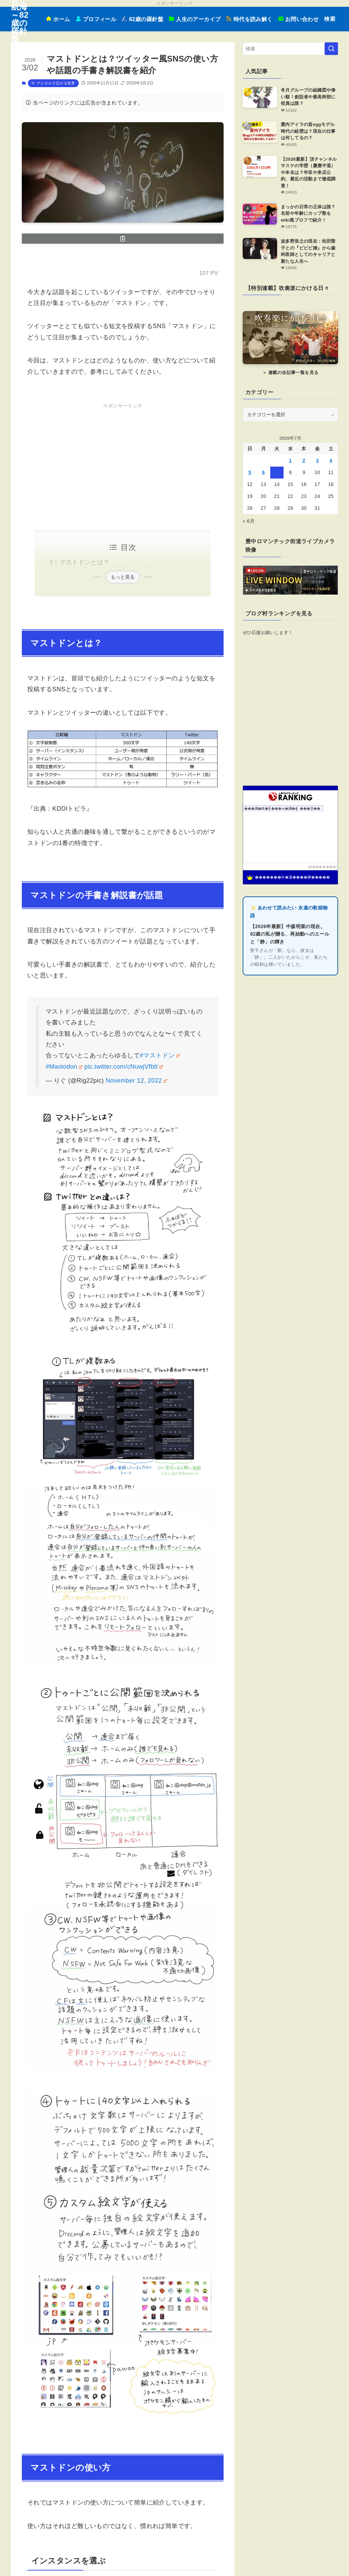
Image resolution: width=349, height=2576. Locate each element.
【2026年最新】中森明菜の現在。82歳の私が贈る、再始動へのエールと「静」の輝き (289, 934)
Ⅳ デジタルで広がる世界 (53, 83)
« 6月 (249, 521)
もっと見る (123, 577)
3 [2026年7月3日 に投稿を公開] (317, 460)
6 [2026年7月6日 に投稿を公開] (263, 472)
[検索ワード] (290, 48)
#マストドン (160, 1055)
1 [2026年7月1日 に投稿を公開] (290, 460)
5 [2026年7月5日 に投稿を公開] (249, 472)
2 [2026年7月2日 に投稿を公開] (303, 460)
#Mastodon (64, 1066)
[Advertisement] (122, 458)
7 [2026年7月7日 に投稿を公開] (276, 472)
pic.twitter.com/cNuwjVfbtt (123, 1066)
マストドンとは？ (84, 562)
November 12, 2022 (136, 1080)
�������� (322, 867)
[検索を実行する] (331, 48)
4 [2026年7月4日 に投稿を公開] (331, 460)
